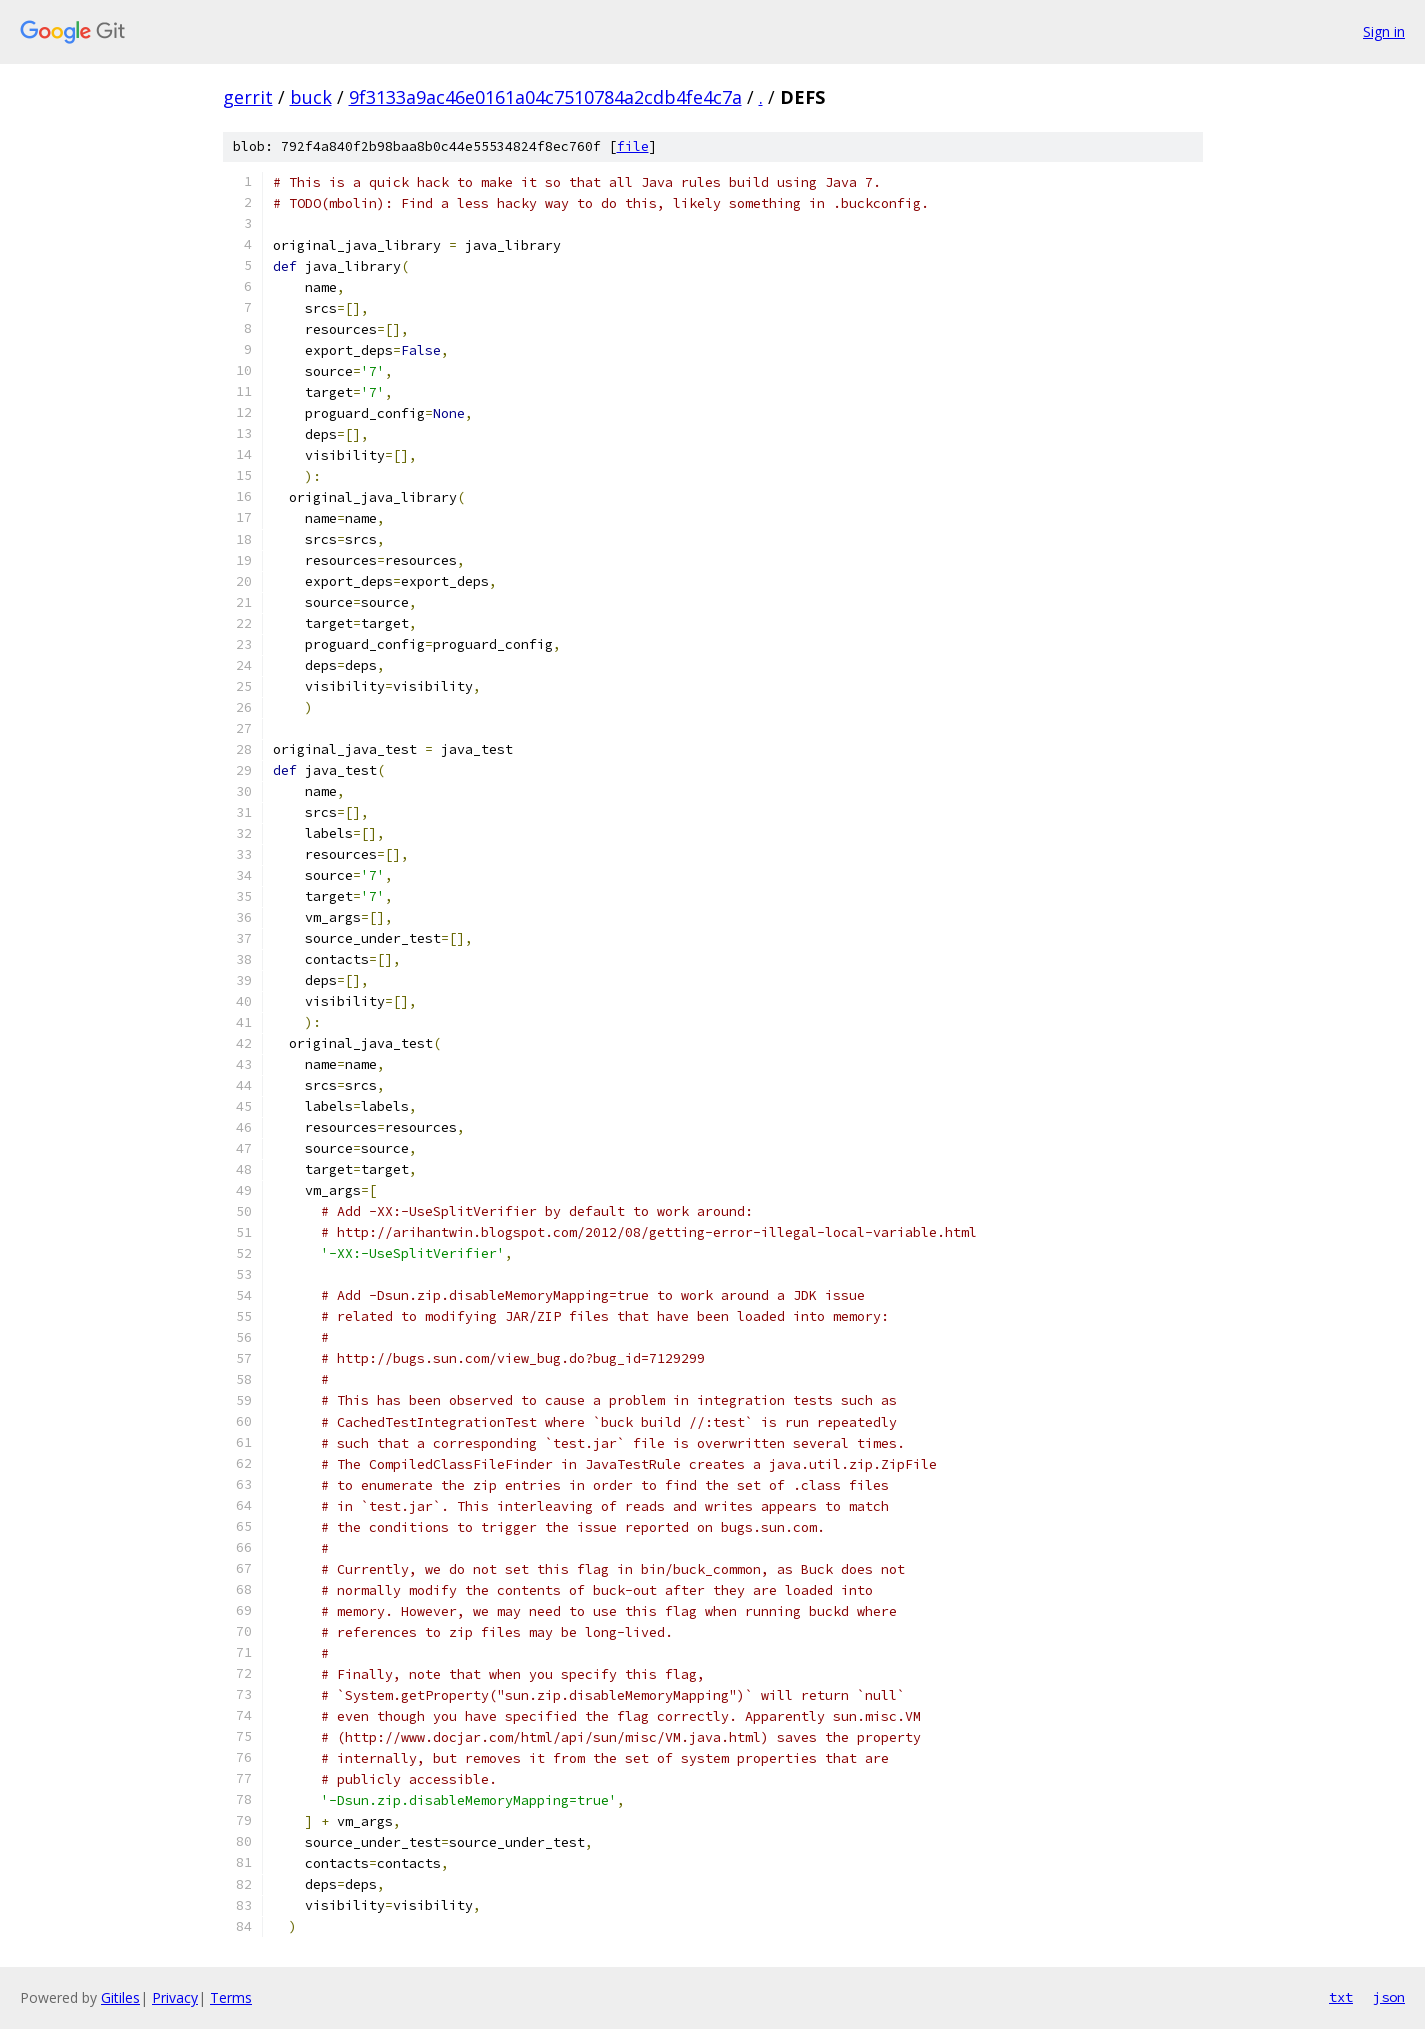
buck (311, 97)
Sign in (1384, 31)
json (1389, 1997)
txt (1341, 1997)
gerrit (248, 97)
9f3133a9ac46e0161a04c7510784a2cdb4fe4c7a (545, 97)
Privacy (175, 1997)
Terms (231, 1997)
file (633, 146)
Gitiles (120, 1997)
